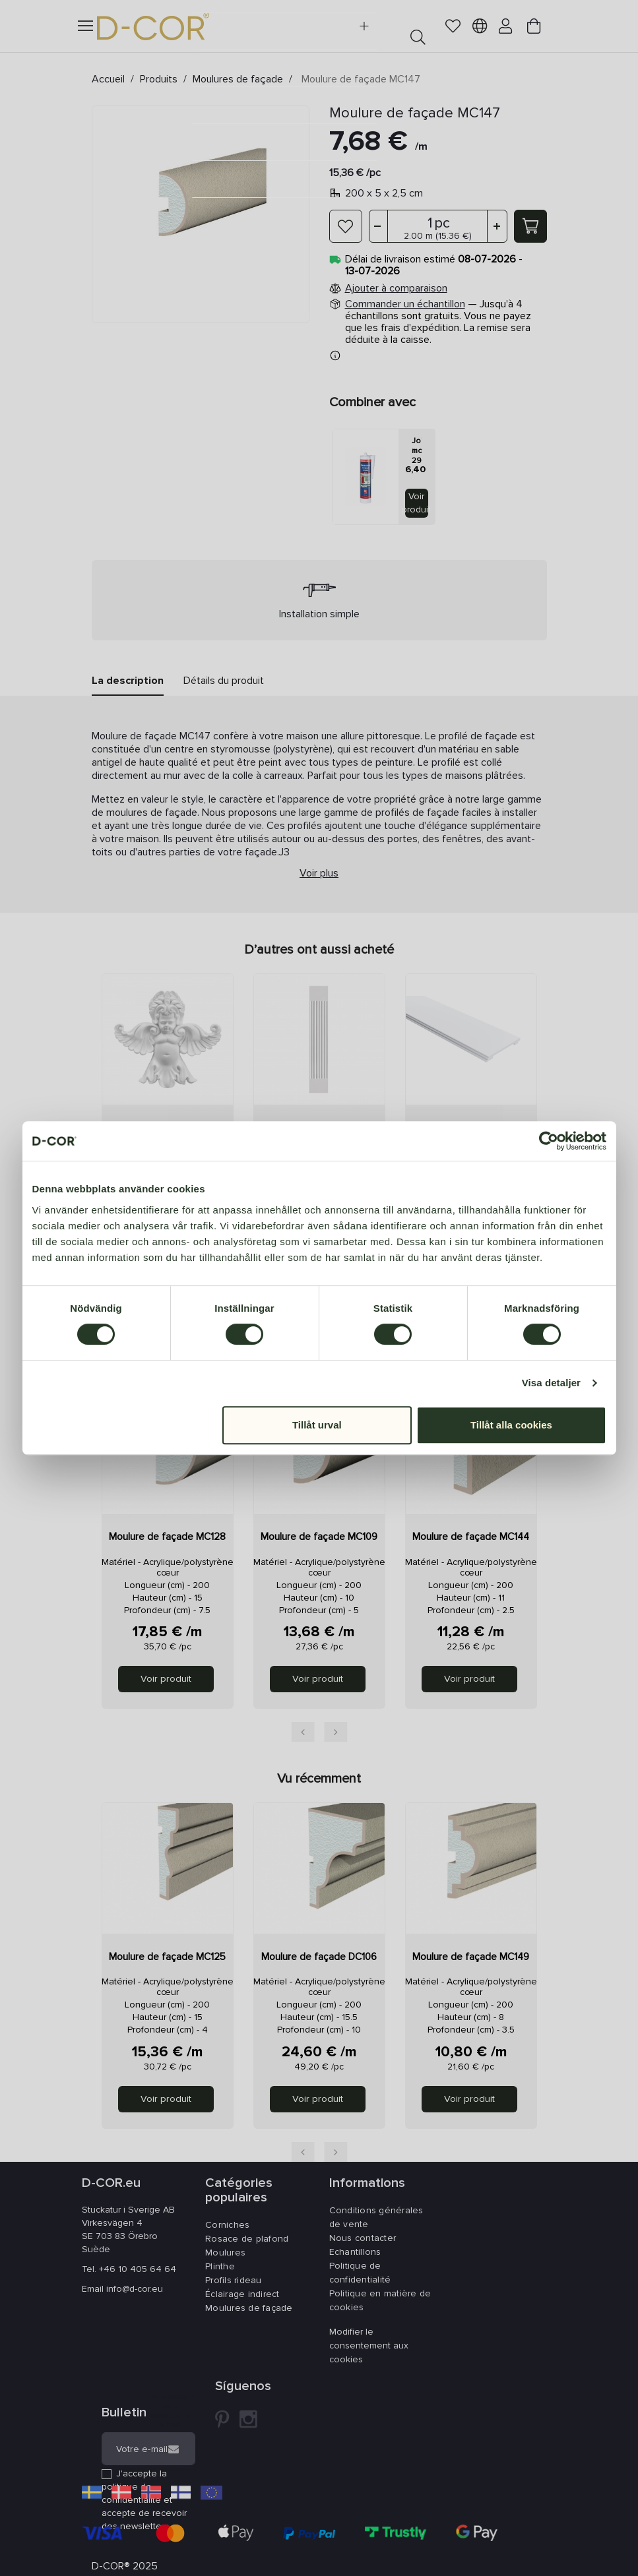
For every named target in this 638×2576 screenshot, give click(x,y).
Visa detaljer (551, 1382)
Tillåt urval (317, 1424)
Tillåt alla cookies (511, 1424)
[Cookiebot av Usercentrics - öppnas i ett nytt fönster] (548, 1141)
